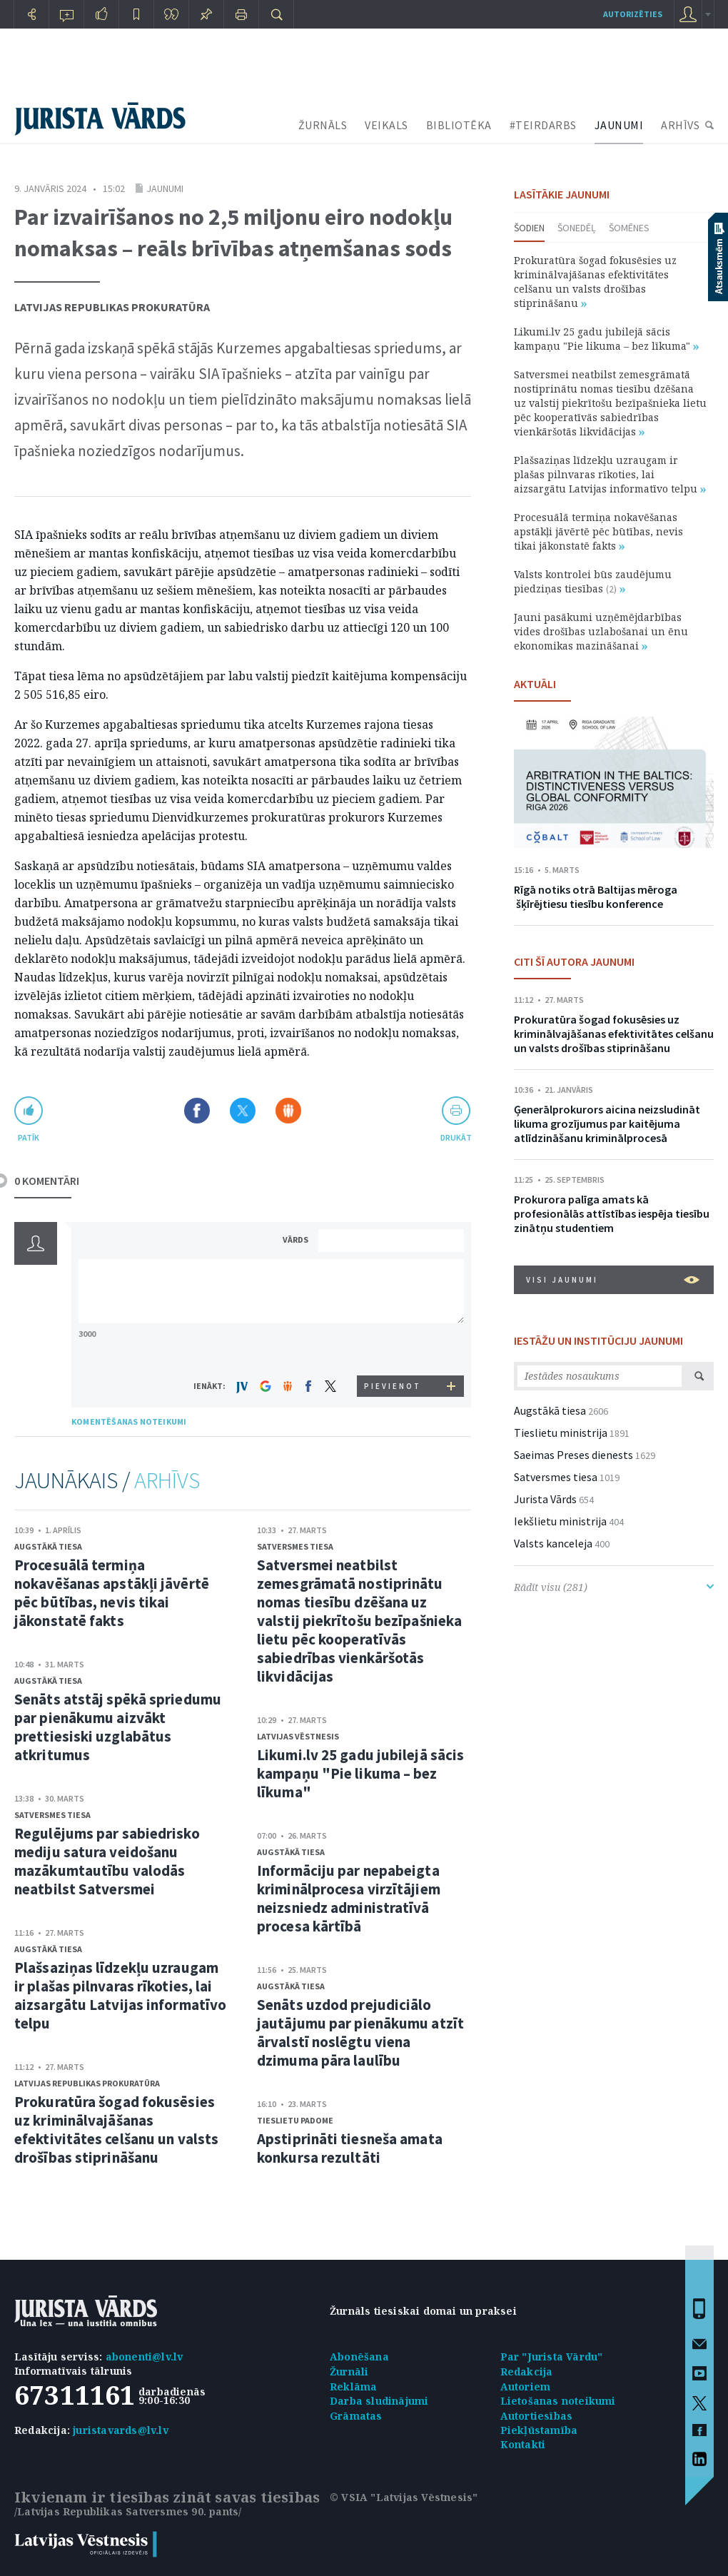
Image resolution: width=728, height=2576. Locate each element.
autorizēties (632, 14)
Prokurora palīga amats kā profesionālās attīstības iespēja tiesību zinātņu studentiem (611, 1213)
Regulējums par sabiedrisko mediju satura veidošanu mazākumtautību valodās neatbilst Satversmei (107, 1861)
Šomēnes (629, 227)
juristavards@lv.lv (120, 2430)
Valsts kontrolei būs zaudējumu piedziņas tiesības (593, 581)
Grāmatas (356, 2416)
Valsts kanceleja (553, 1543)
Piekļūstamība (539, 2430)
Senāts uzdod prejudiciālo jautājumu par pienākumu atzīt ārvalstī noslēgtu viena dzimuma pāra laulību (360, 2032)
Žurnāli (349, 2371)
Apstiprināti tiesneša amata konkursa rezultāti (350, 2148)
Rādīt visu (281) (614, 1587)
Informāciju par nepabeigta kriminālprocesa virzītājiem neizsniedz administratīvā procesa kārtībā (348, 1898)
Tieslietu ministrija (560, 1432)
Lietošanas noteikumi (558, 2401)
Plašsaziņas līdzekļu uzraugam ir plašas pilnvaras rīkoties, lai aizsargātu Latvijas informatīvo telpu (120, 1995)
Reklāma (353, 2386)
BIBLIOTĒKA (459, 125)
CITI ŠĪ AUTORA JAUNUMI (574, 961)
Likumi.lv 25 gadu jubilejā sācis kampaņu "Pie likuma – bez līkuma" (360, 1773)
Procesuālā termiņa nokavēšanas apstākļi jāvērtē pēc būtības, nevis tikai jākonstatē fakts (111, 1592)
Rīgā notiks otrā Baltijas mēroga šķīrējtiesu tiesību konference (595, 896)
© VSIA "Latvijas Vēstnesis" (403, 2497)
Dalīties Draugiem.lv (288, 1110)
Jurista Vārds (545, 1499)
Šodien (529, 227)
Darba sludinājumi (379, 2401)
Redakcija (526, 2371)
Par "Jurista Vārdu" (551, 2356)
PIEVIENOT (392, 1386)
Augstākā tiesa (48, 1546)
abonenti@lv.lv (144, 2356)
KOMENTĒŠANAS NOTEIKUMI (128, 1421)
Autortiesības (536, 2416)
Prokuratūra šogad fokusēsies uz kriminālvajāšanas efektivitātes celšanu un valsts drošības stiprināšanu (116, 2129)
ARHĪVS (680, 125)
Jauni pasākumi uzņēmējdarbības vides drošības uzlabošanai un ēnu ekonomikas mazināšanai (601, 631)
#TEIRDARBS (543, 125)
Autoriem (525, 2386)
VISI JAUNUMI (612, 1280)
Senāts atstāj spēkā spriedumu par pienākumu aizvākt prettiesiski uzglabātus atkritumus (117, 1726)
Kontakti (523, 2444)
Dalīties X (243, 1110)
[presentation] (393, 1348)
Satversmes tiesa (52, 1814)
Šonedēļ (576, 227)
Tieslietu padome (295, 2120)
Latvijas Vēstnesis (298, 1736)
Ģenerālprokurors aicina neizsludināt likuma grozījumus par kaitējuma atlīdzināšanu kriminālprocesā (607, 1123)
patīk (28, 1137)
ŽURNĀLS (323, 125)
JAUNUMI (619, 125)
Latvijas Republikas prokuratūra (112, 307)
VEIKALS (386, 125)
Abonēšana (359, 2356)
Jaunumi (164, 188)
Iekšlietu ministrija (560, 1521)
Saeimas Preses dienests (573, 1455)
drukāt (455, 1137)
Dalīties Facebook (197, 1110)
